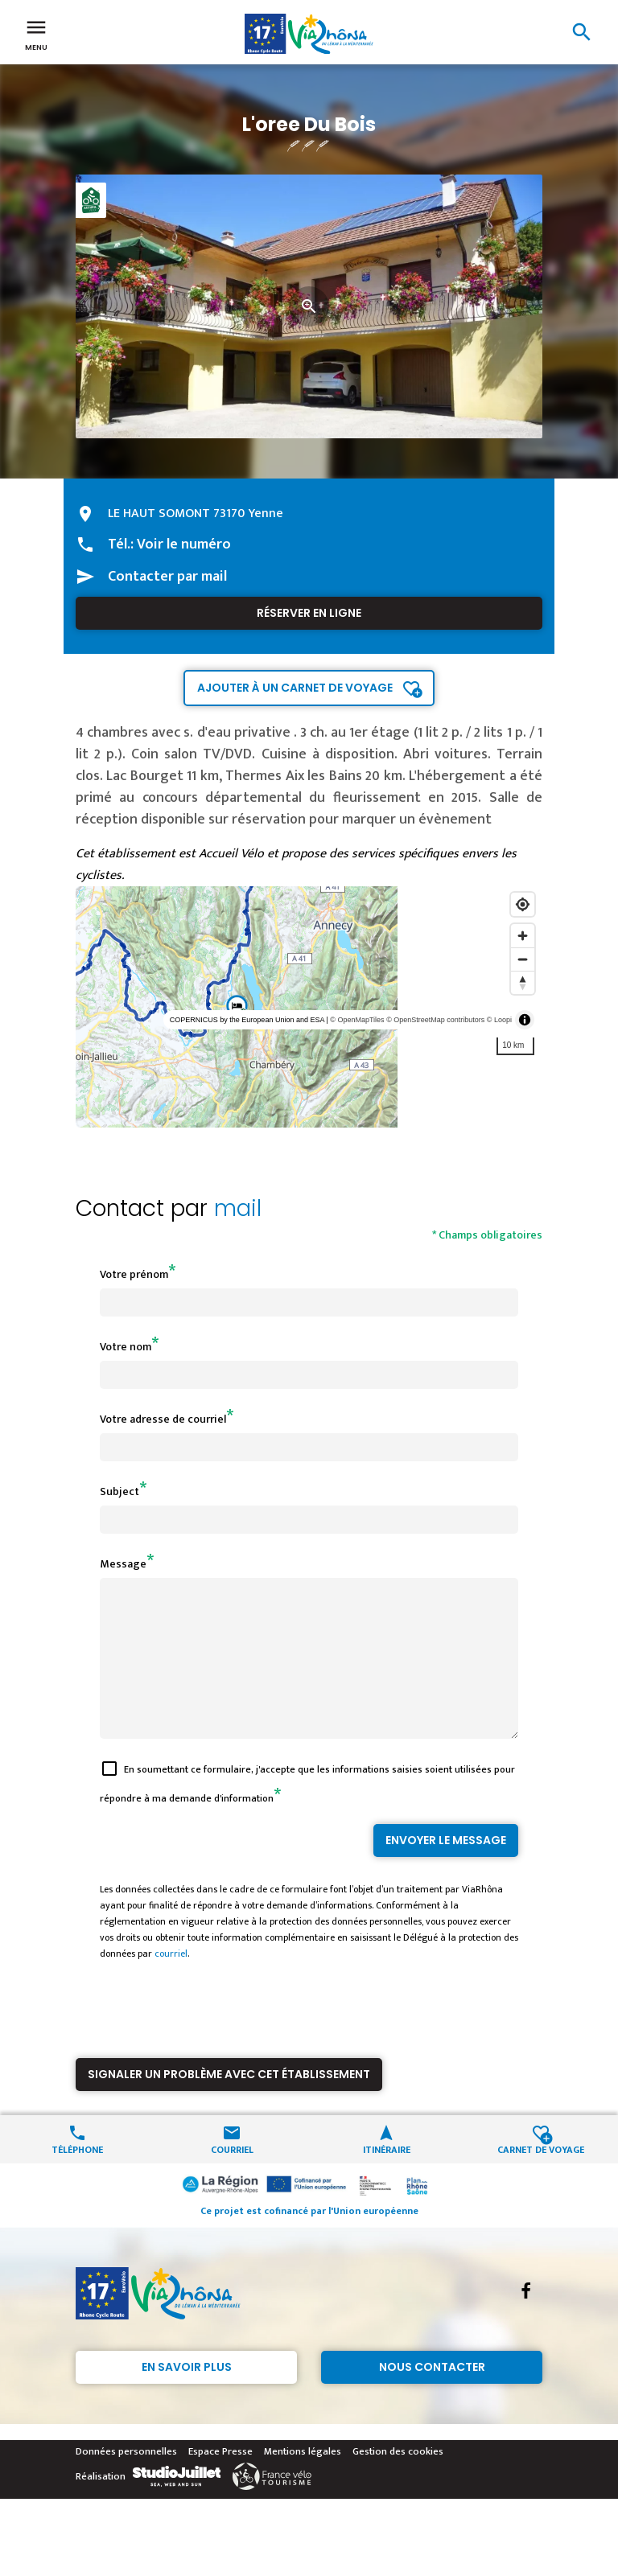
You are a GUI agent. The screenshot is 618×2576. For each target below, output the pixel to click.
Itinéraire (386, 2177)
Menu (36, 33)
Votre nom (125, 1346)
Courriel (232, 2177)
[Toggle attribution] (524, 1019)
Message (123, 1564)
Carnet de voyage (540, 2177)
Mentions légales (302, 2480)
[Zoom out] (522, 959)
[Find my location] (522, 904)
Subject (119, 1491)
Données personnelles (126, 2480)
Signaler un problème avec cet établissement (229, 2103)
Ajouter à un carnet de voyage (295, 688)
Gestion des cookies (397, 2480)
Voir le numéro (184, 544)
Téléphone (77, 2177)
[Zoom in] (522, 935)
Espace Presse (220, 2480)
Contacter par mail (167, 577)
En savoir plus (187, 2396)
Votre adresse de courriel (163, 1419)
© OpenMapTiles (357, 1020)
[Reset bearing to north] (522, 982)
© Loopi (499, 1020)
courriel (170, 1982)
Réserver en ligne (309, 613)
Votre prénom (134, 1274)
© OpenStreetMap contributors (435, 1020)
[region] (309, 1007)
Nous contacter (432, 2396)
